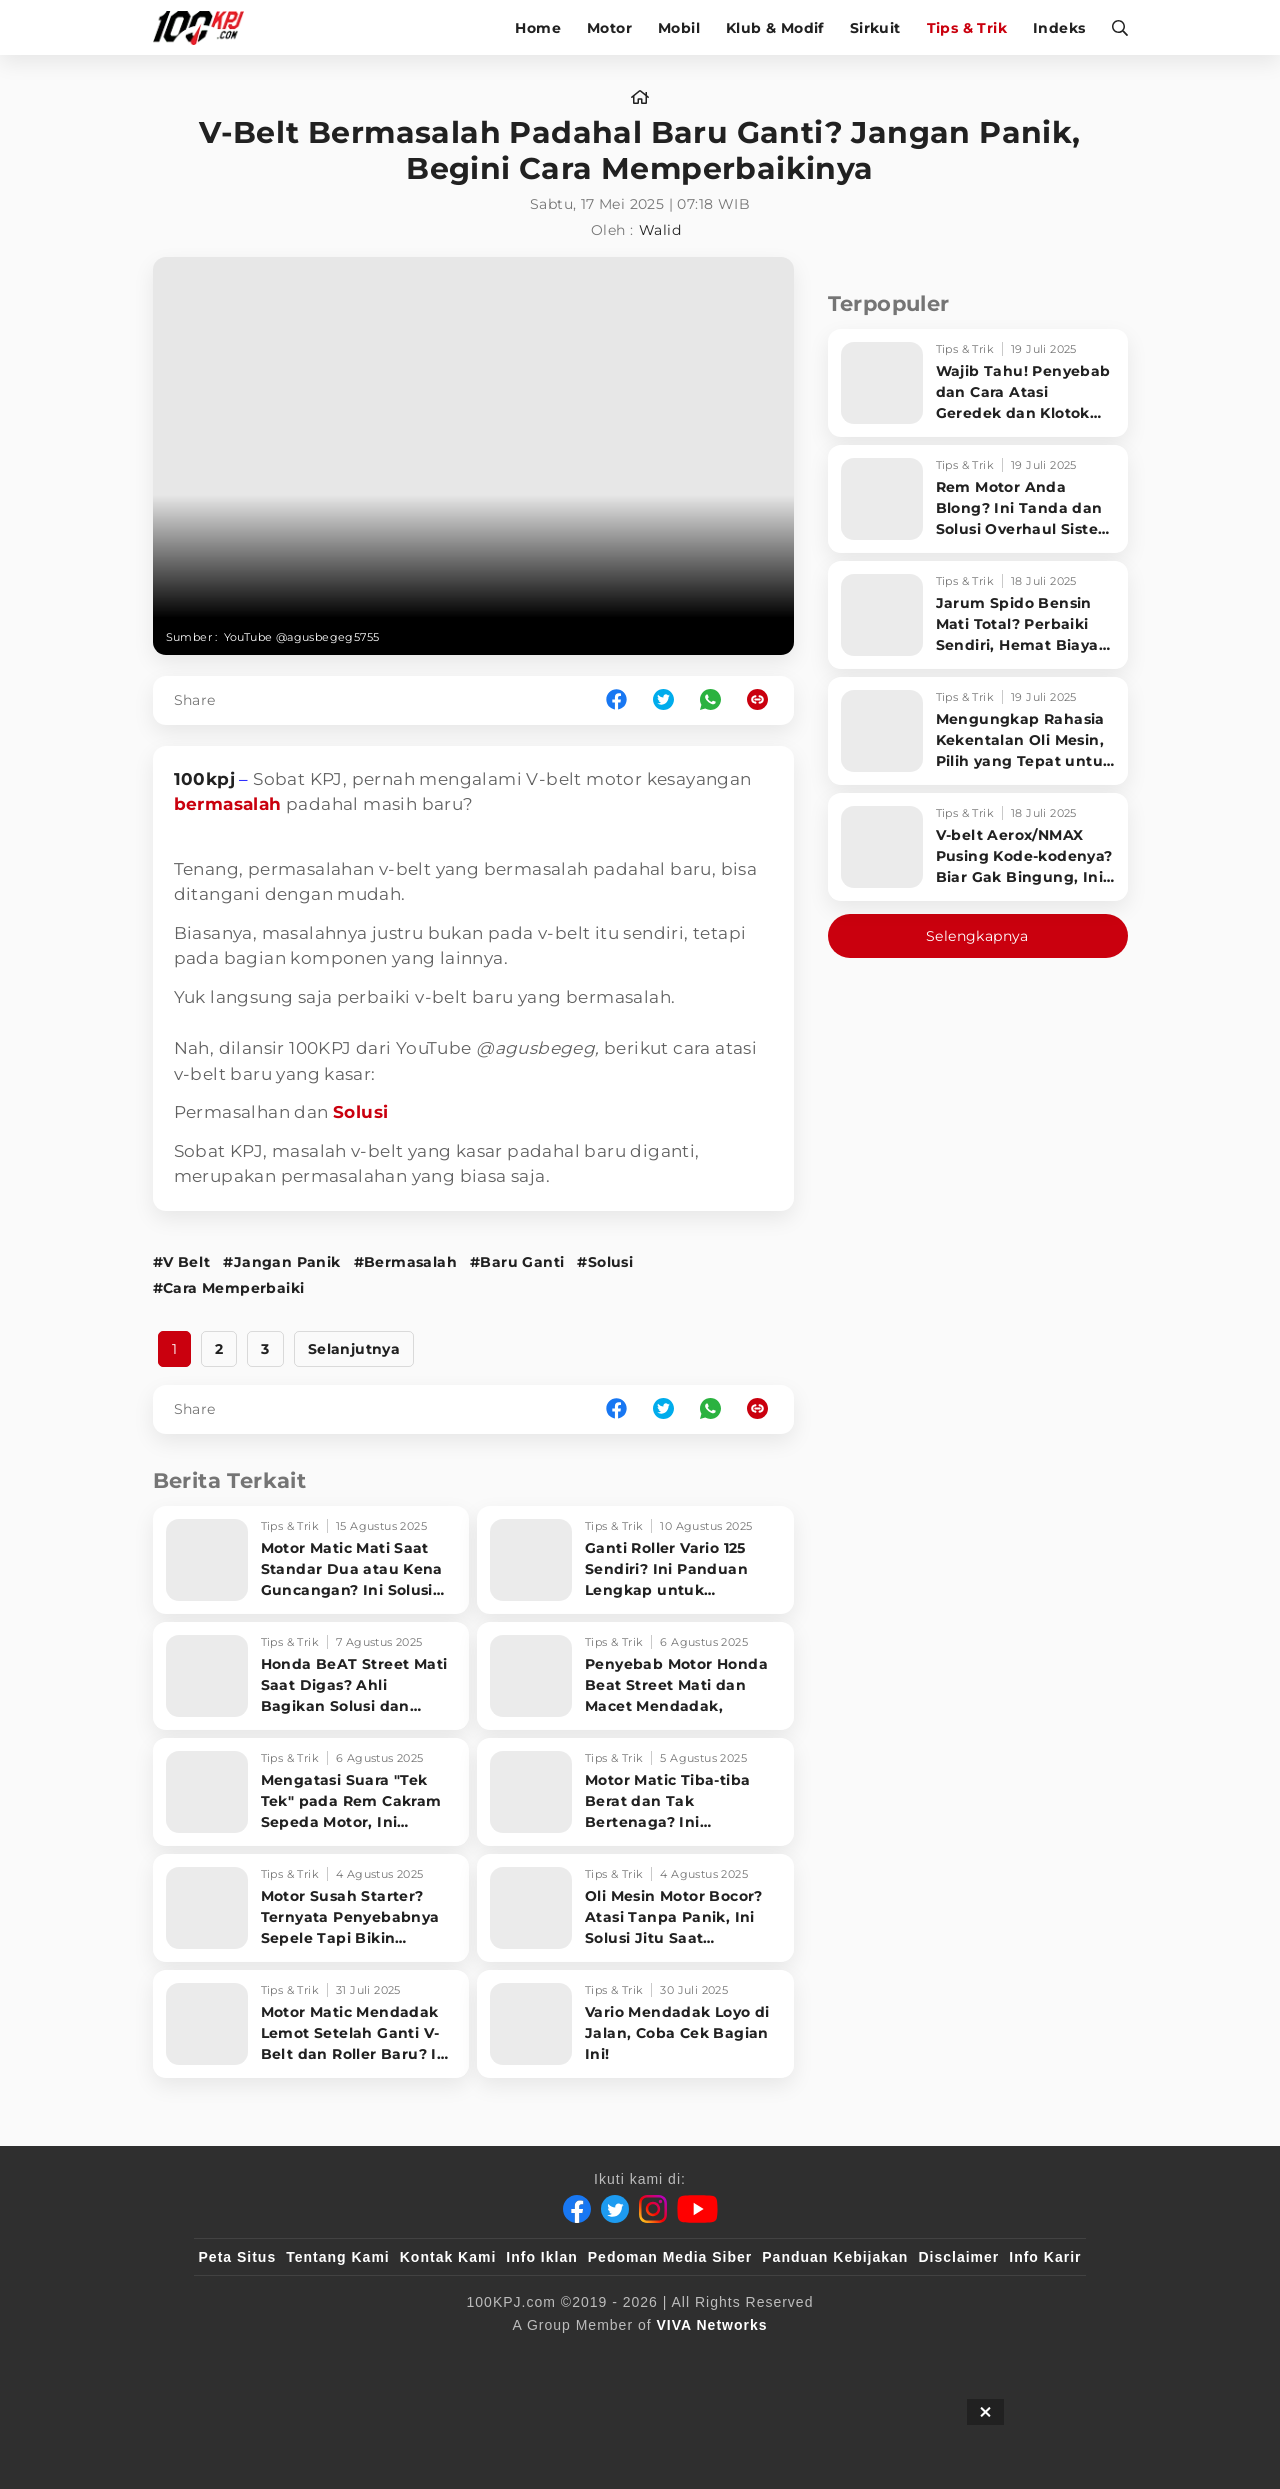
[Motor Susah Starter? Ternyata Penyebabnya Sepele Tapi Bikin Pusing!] (311, 1908)
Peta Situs (238, 2257)
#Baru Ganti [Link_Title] (517, 1262)
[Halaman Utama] (205, 27)
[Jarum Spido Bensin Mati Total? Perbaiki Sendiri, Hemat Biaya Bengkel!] (978, 615)
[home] (640, 98)
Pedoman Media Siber (670, 2257)
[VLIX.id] (521, 2358)
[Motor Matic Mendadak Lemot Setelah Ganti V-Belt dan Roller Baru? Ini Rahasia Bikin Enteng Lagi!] (311, 2024)
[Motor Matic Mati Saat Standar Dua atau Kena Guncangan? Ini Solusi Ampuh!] (311, 1560)
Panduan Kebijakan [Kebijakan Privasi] (835, 2257)
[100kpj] (347, 2358)
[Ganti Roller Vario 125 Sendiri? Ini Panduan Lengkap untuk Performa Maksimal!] (635, 1560)
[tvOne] (679, 2358)
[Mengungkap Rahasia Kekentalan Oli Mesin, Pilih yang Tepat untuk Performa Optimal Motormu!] (978, 731)
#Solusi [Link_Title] (605, 1262)
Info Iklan (541, 2257)
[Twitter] (615, 2209)
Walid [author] (660, 230)
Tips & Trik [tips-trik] (967, 28)
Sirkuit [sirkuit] (875, 28)
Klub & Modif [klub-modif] (775, 28)
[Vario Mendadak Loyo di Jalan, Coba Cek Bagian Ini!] (635, 2024)
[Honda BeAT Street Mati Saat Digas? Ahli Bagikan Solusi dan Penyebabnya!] (311, 1676)
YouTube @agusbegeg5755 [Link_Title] (302, 637)
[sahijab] (429, 2358)
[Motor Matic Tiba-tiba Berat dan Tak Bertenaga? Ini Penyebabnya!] (635, 1792)
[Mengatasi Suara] (311, 1792)
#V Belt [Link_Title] (182, 1262)
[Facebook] (577, 2209)
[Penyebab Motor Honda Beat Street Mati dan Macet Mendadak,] (635, 1676)
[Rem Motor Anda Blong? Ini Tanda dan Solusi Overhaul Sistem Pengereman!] (978, 499)
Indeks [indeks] (1059, 28)
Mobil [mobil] (679, 28)
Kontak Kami (448, 2257)
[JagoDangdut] (1035, 2358)
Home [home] (538, 28)
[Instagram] (653, 2209)
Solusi (360, 1112)
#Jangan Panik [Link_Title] (281, 1262)
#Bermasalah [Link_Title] (405, 1262)
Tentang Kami (338, 2257)
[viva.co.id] (252, 2358)
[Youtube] (697, 2209)
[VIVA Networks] (712, 2325)
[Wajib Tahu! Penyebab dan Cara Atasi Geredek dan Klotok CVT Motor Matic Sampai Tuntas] (978, 383)
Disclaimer (958, 2257)
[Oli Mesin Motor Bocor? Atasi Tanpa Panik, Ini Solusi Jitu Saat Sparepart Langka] (635, 1908)
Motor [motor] (609, 28)
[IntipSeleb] (930, 2358)
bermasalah (228, 804)
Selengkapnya (977, 936)
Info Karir (1045, 2257)
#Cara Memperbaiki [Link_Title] (229, 1288)
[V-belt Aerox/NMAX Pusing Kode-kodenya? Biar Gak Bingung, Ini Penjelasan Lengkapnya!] (978, 847)
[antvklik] (832, 2358)
